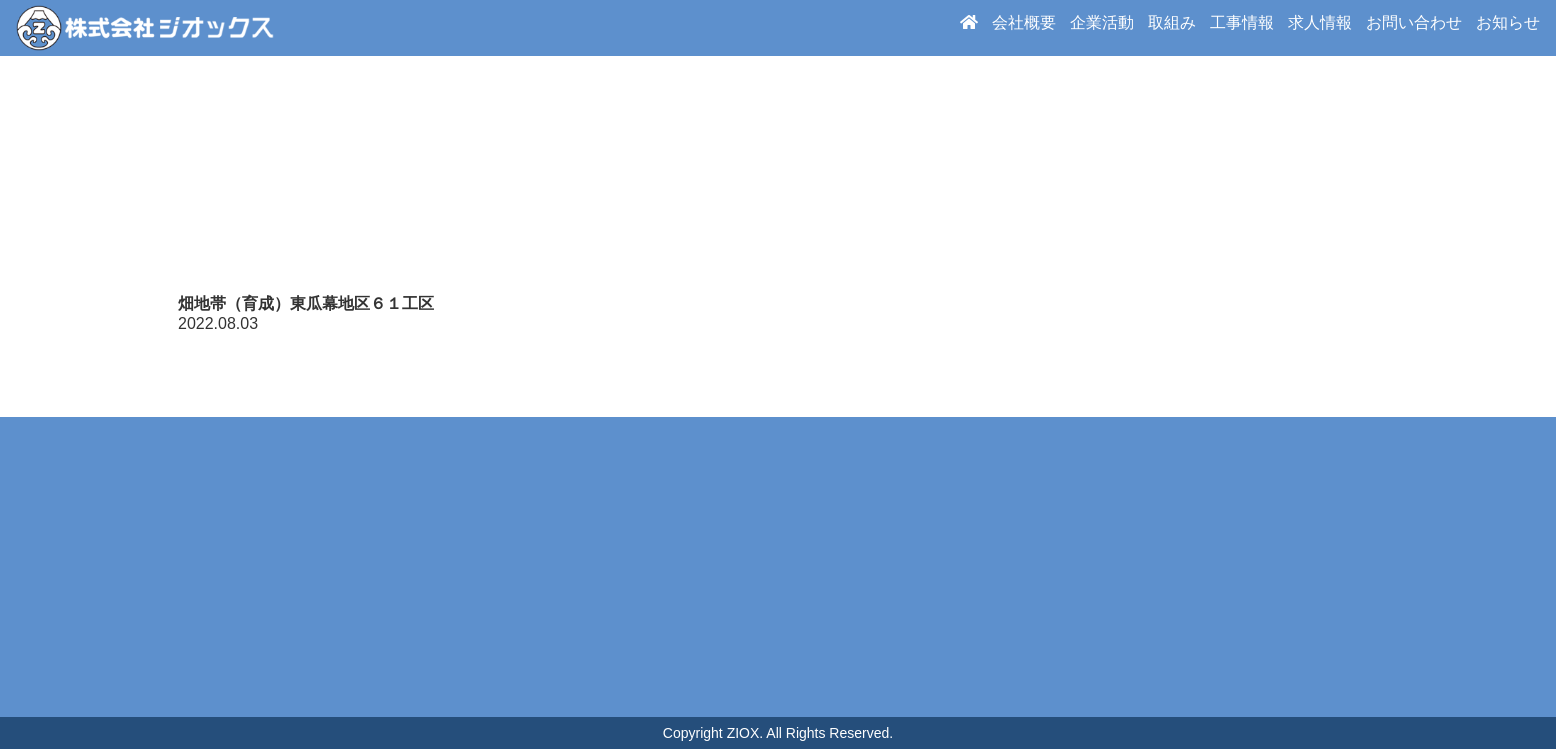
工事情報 (1242, 27)
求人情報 (1320, 27)
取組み (1172, 27)
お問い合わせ (1414, 27)
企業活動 (1102, 27)
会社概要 (1024, 27)
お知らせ (1508, 27)
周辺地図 (778, 567)
